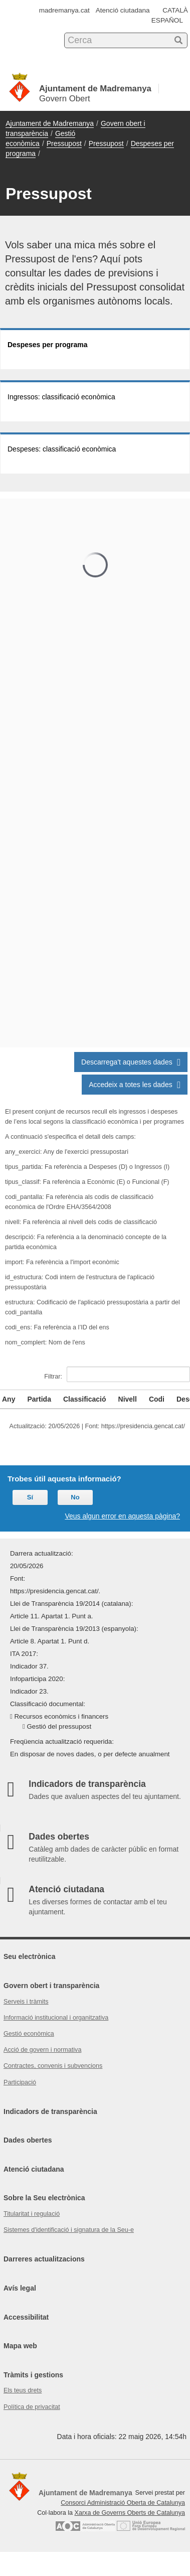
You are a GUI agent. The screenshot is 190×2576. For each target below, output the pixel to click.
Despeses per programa (48, 345)
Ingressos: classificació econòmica (61, 397)
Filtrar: (117, 1374)
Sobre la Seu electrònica (44, 2198)
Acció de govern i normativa (42, 2049)
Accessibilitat (26, 2317)
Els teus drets (23, 2390)
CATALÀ (175, 10)
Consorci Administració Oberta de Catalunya (123, 2502)
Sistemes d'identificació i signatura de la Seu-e (69, 2229)
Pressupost (64, 143)
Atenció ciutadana (123, 10)
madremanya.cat (64, 10)
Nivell (127, 1399)
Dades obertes (28, 2140)
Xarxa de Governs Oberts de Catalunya (129, 2512)
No (75, 1497)
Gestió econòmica (29, 2033)
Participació (20, 2082)
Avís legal (20, 2288)
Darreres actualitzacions (44, 2259)
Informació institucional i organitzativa (56, 2017)
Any (8, 1399)
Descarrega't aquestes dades (130, 1062)
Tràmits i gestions (33, 2375)
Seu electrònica (30, 1956)
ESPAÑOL (167, 20)
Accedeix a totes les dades (134, 1085)
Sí (30, 1497)
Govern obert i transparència (51, 1986)
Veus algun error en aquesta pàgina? (122, 1516)
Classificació (84, 1399)
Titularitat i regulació (32, 2213)
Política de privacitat (32, 2406)
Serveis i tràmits (26, 2001)
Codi (156, 1399)
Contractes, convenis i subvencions (53, 2065)
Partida (39, 1399)
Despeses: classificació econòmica (62, 449)
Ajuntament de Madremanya (50, 123)
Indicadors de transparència (50, 2111)
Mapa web (20, 2346)
